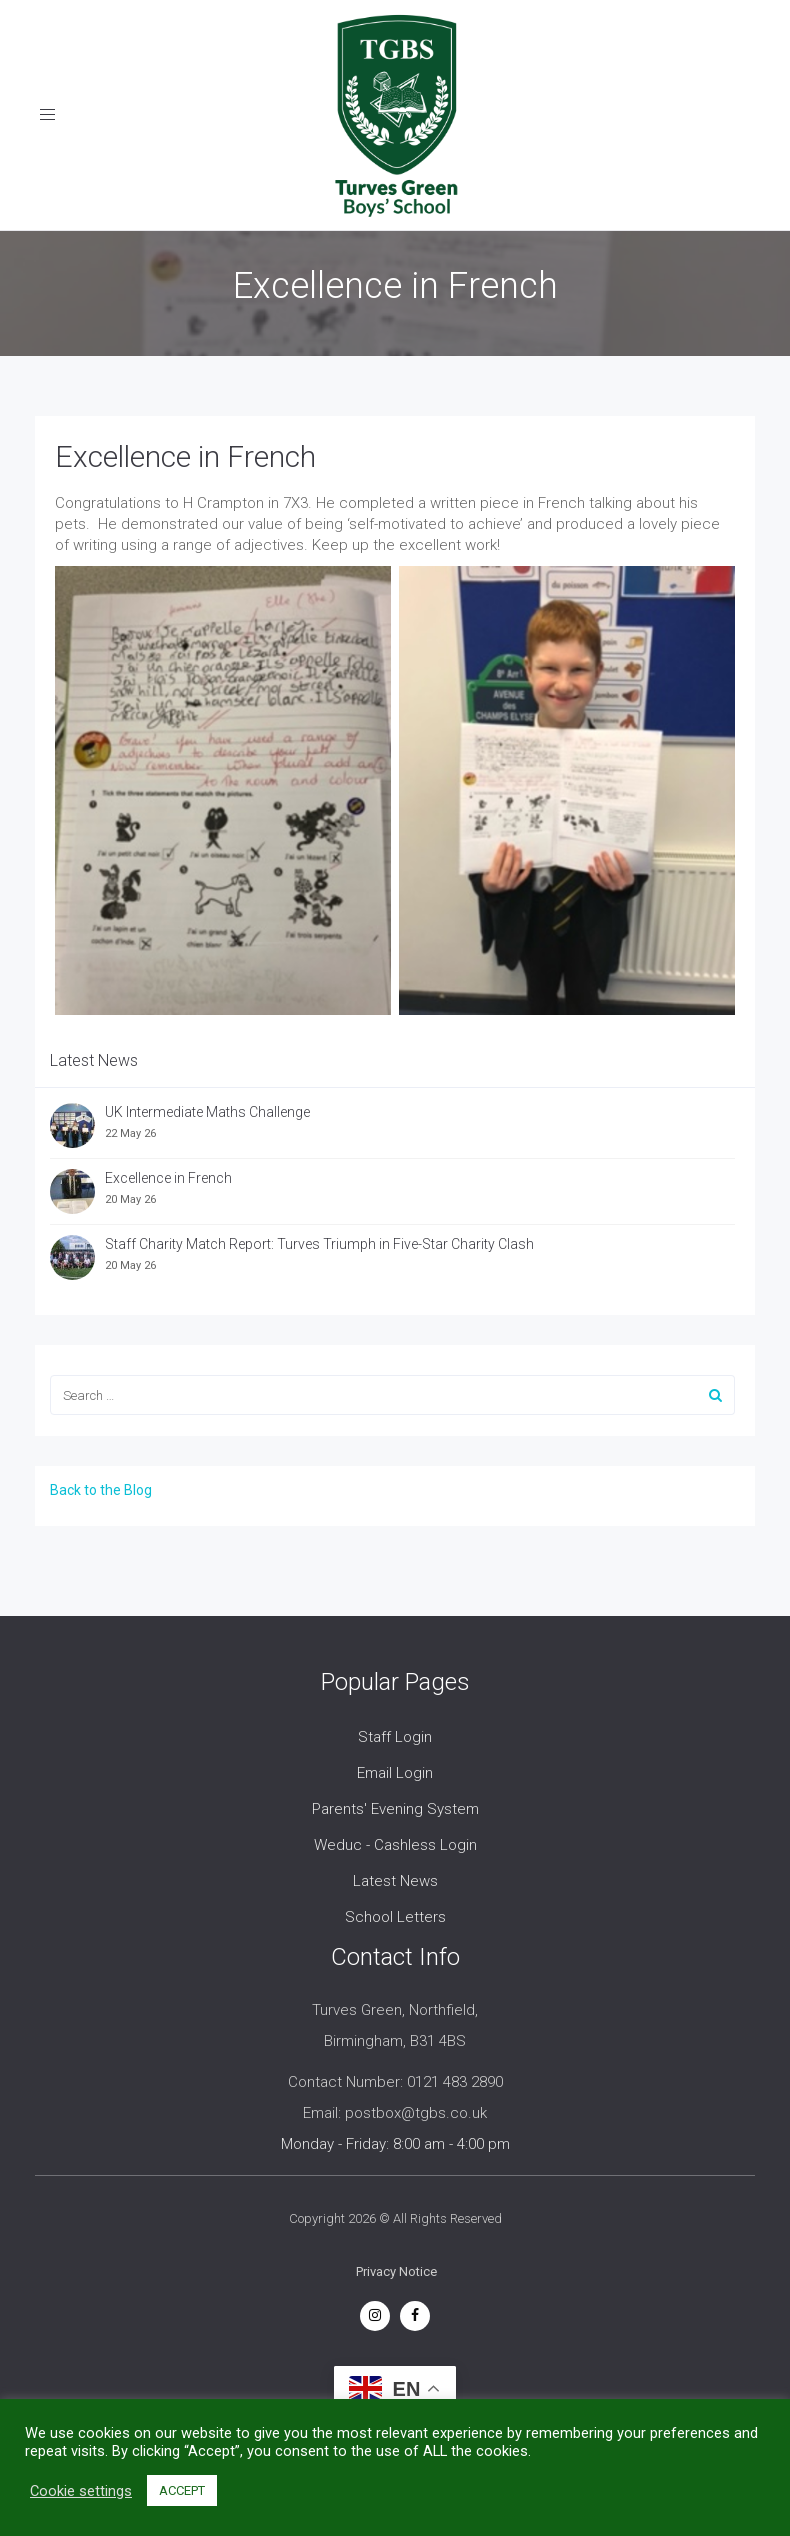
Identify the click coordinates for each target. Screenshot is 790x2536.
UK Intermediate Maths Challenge (207, 1112)
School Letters (395, 1917)
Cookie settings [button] (81, 2491)
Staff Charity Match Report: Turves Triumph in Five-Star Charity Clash (319, 1244)
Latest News (395, 1881)
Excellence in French (185, 456)
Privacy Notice (396, 2271)
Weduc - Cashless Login (395, 1845)
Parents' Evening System (395, 1809)
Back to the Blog (101, 1490)
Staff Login (395, 1737)
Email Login (395, 1773)
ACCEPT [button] (182, 2490)
